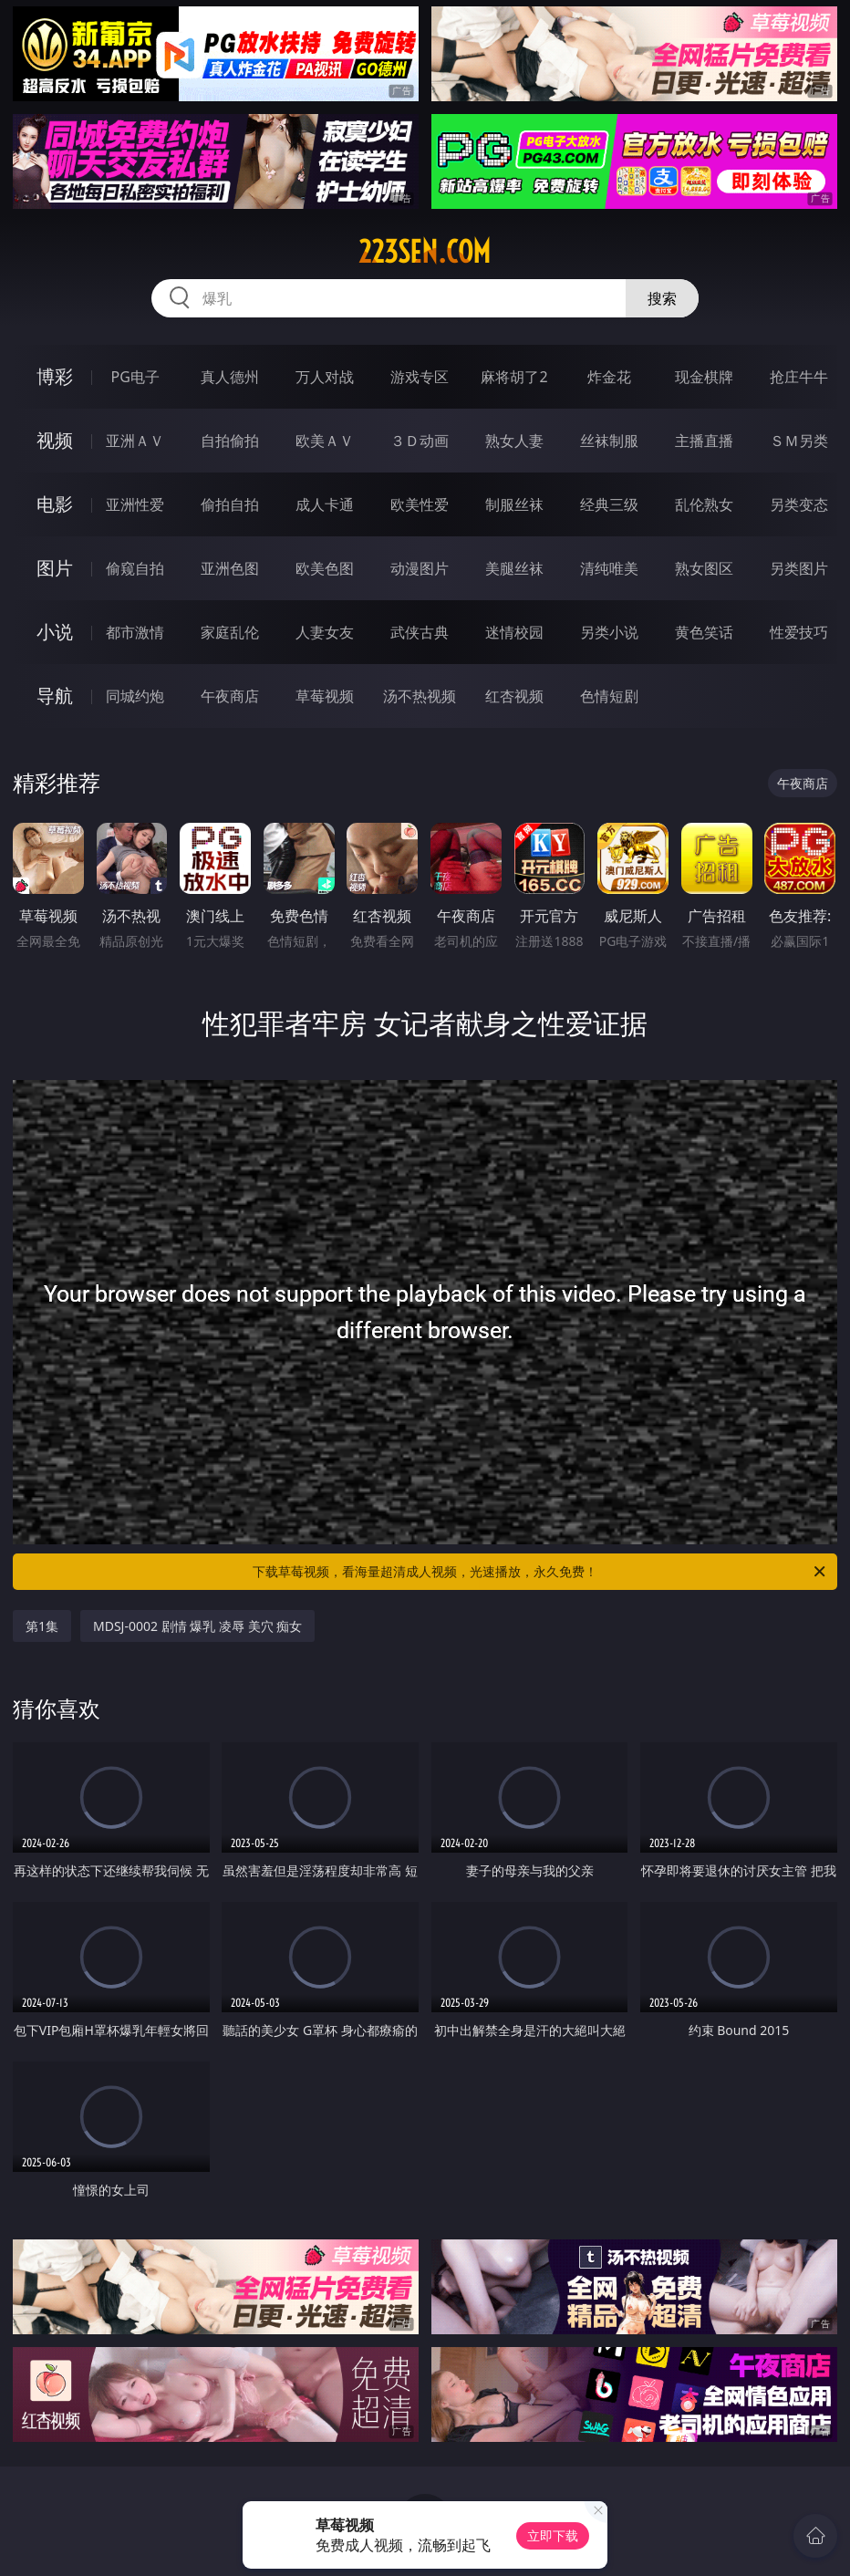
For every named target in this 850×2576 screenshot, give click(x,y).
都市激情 (135, 632)
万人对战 (324, 377)
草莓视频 (324, 696)
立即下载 (552, 2535)
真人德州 (230, 377)
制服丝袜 (514, 504)
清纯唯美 (609, 568)
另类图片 (799, 568)
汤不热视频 (419, 696)
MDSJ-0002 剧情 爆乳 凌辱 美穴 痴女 (197, 1626)
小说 (54, 631)
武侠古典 (419, 632)
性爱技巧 (799, 632)
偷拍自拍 (230, 504)
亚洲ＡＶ (135, 441)
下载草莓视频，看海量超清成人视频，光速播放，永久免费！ (540, 1572)
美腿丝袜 (514, 568)
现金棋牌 (704, 377)
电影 (54, 504)
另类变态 (799, 504)
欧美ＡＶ (324, 441)
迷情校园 (514, 632)
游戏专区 (419, 377)
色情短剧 (609, 696)
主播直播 (704, 441)
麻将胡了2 (514, 377)
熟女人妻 (514, 441)
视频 (54, 440)
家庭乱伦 (230, 632)
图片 (54, 568)
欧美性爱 (419, 504)
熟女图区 (704, 568)
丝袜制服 (609, 441)
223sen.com (424, 252)
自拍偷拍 (230, 441)
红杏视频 (514, 696)
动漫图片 (419, 568)
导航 (54, 695)
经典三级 (609, 504)
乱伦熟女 (704, 504)
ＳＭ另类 (799, 441)
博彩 (54, 376)
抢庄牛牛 (799, 377)
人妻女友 (324, 632)
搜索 (662, 298)
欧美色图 (324, 568)
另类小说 (609, 632)
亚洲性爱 (135, 504)
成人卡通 (324, 504)
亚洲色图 (230, 568)
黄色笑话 (704, 632)
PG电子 (135, 377)
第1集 (42, 1626)
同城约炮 (135, 696)
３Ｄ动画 (419, 441)
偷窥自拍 (135, 568)
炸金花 (609, 377)
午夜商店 (230, 696)
